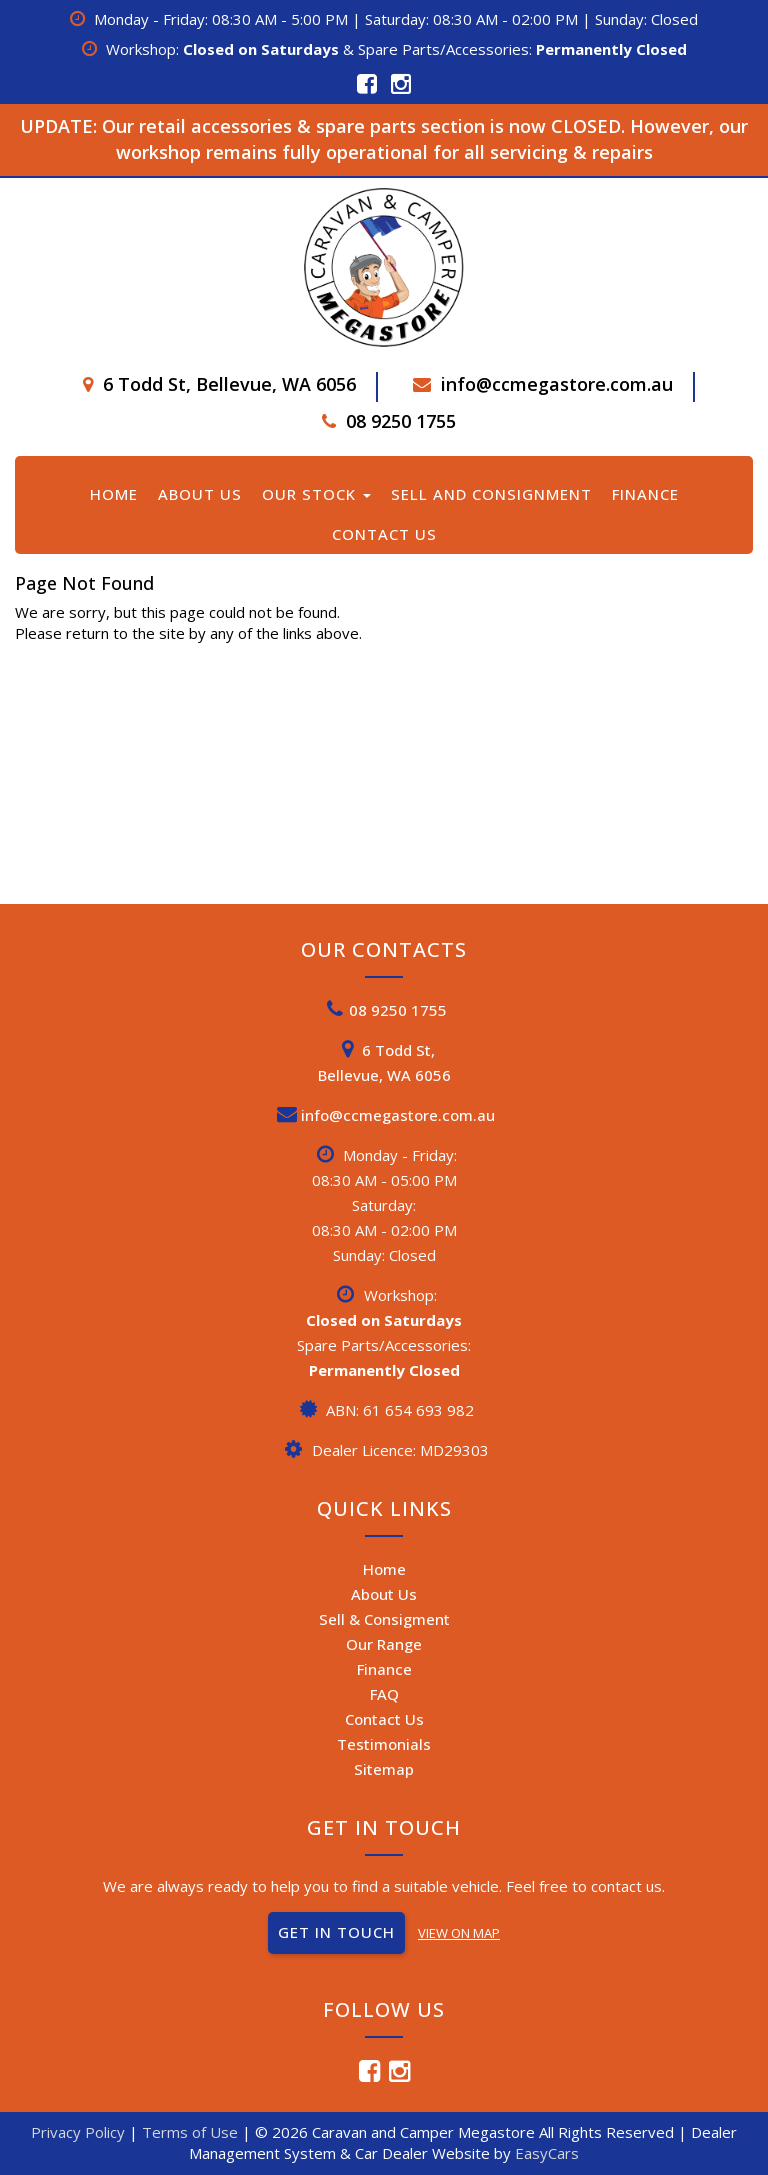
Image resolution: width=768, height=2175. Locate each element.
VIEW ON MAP (459, 1933)
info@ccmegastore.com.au (557, 384)
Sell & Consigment (384, 1619)
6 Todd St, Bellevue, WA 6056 (229, 384)
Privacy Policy (80, 2132)
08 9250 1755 (401, 421)
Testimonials (384, 1744)
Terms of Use (192, 2132)
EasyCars (547, 2153)
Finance (645, 494)
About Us (200, 494)
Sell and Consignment (491, 494)
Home (114, 494)
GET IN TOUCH (336, 1932)
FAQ (384, 1694)
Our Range (384, 1644)
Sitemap (384, 1769)
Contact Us (384, 534)
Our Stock (316, 494)
